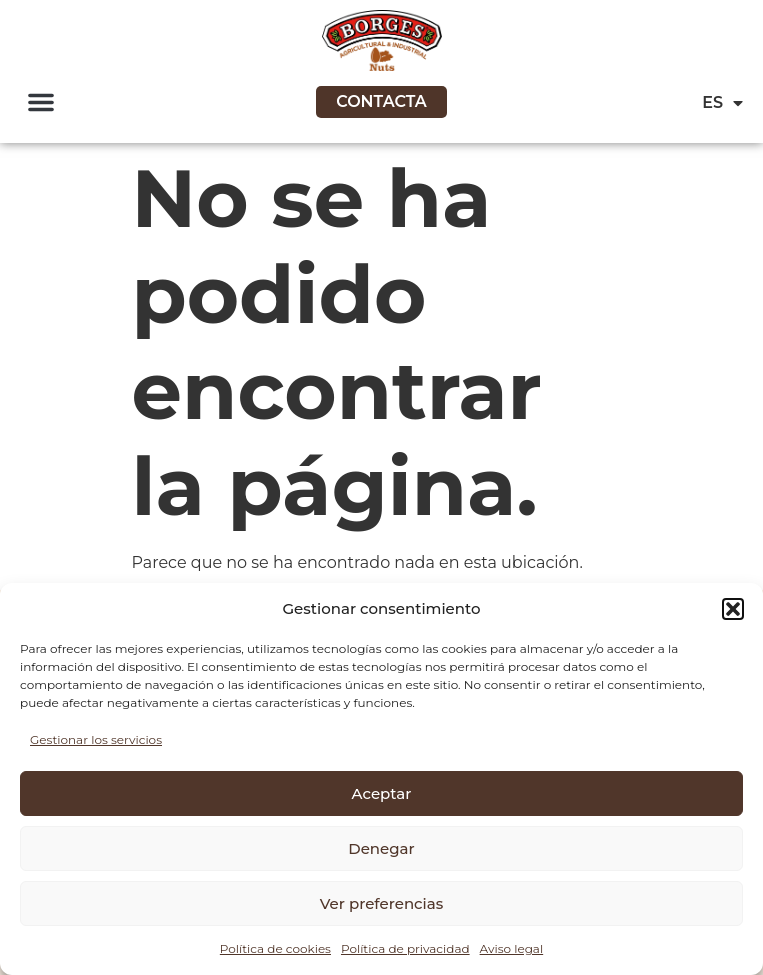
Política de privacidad (405, 948)
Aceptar (382, 793)
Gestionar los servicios (96, 739)
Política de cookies (275, 948)
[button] (733, 609)
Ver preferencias (381, 903)
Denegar (381, 848)
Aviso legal (512, 948)
